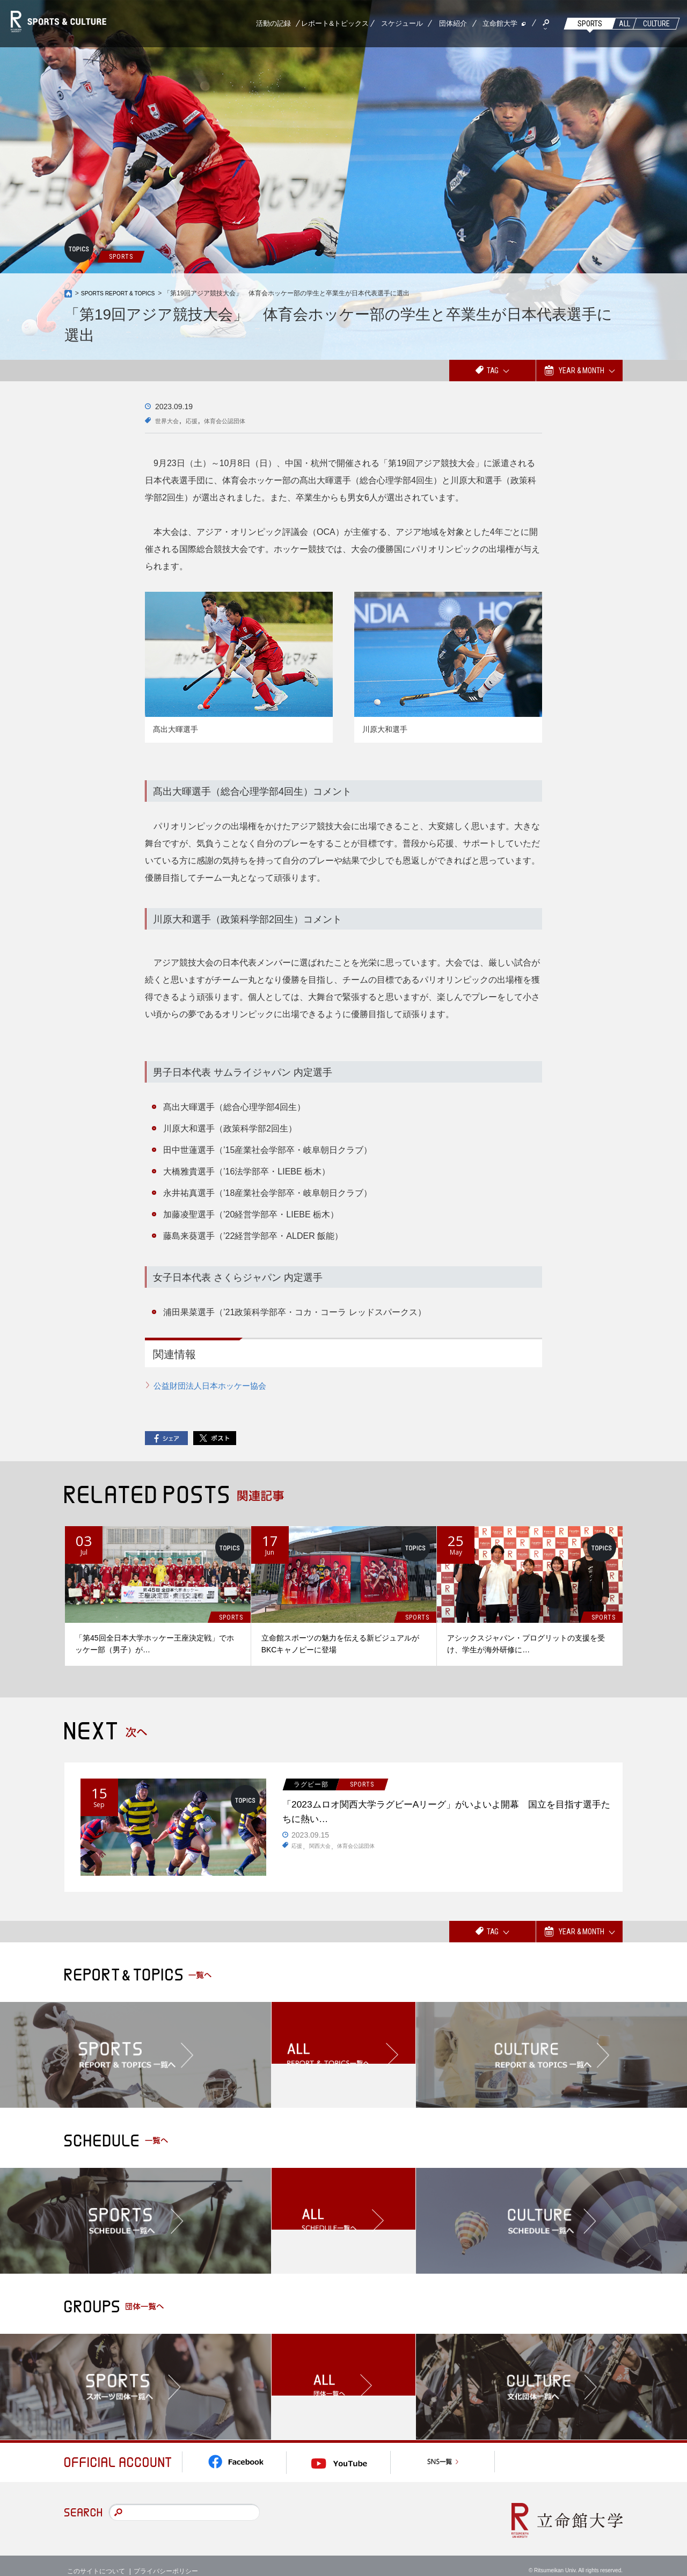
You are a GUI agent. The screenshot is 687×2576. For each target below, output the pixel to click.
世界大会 (170, 420)
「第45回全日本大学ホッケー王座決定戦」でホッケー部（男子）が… (154, 1644)
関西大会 (324, 1854)
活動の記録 (273, 23)
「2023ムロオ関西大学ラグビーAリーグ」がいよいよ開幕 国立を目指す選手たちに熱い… (444, 1815)
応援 (199, 420)
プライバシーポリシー (166, 2559)
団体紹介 (453, 23)
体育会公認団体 (240, 420)
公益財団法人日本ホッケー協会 (214, 1385)
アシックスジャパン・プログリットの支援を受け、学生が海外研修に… (526, 1644)
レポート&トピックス (335, 23)
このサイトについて (96, 2559)
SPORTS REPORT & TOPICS (124, 293)
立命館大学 (500, 23)
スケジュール (402, 23)
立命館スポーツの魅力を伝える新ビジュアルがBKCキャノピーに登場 (340, 1644)
